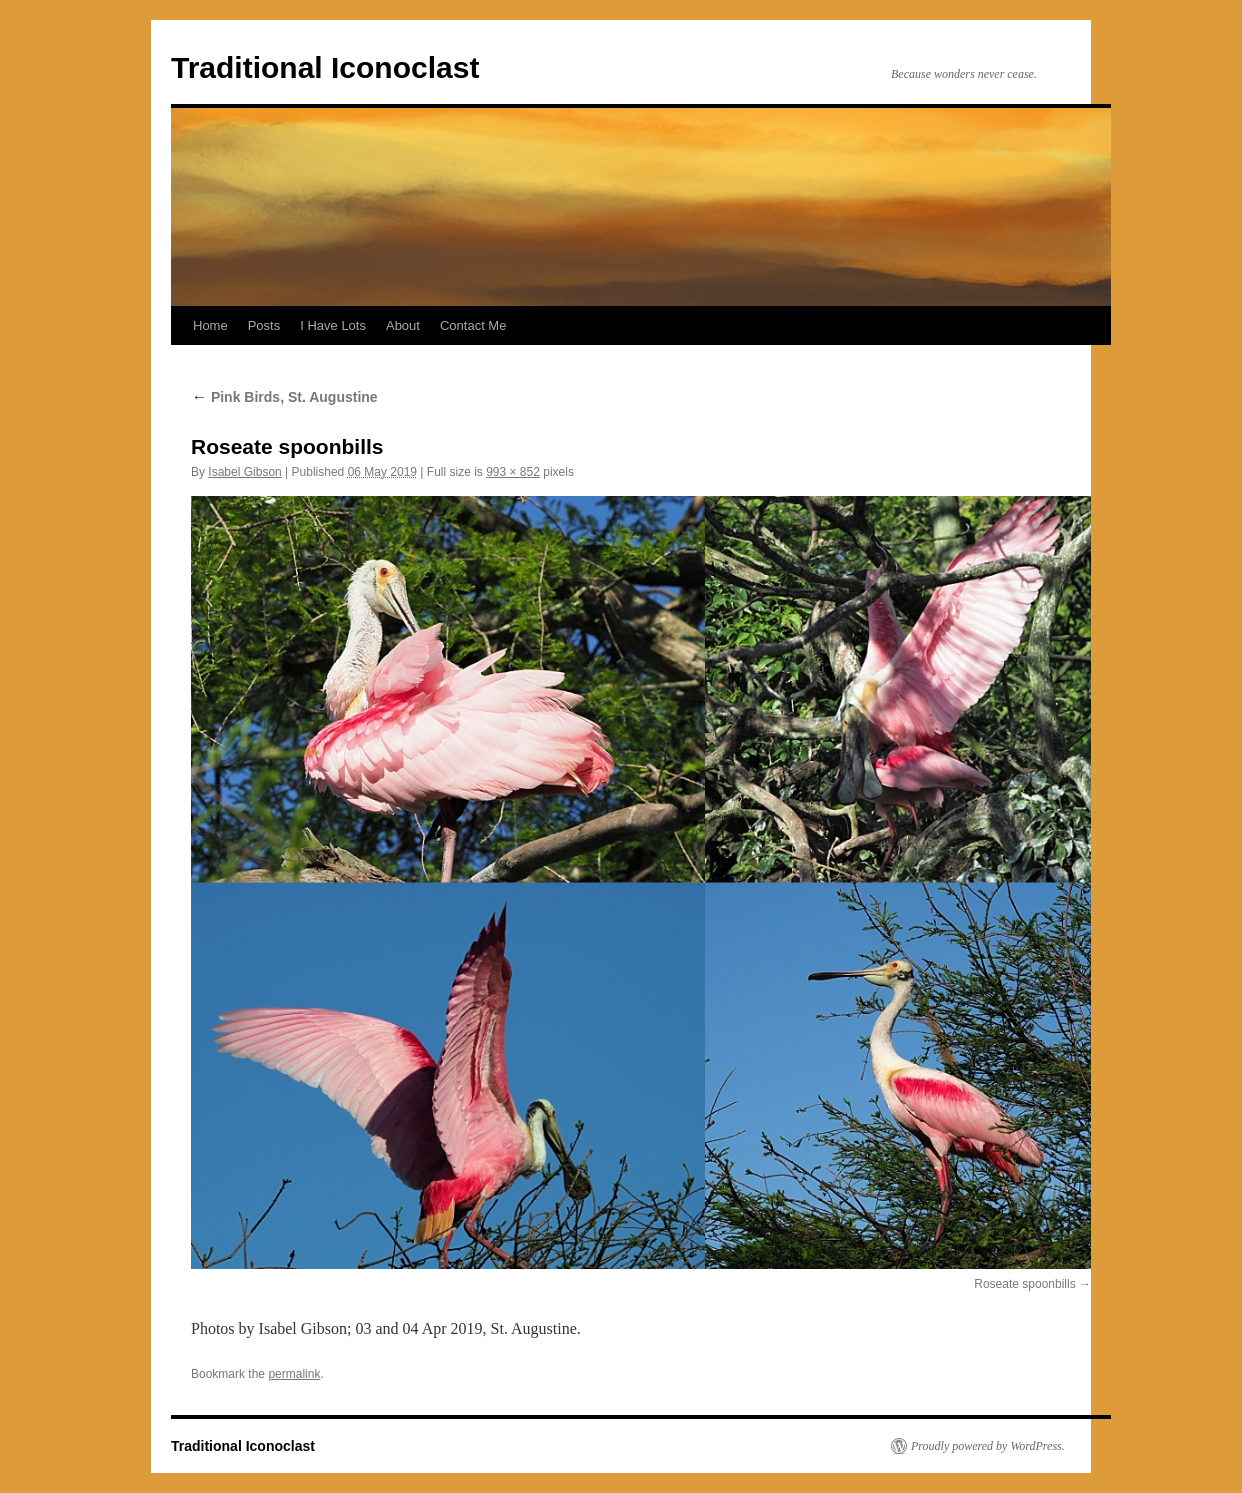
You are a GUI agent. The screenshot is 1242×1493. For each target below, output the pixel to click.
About (403, 325)
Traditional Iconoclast (325, 67)
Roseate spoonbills (1024, 1284)
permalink (294, 1374)
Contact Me (473, 325)
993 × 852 (513, 472)
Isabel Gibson (244, 472)
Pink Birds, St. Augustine (284, 397)
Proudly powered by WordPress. (988, 1446)
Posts (264, 325)
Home (210, 325)
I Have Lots (333, 325)
